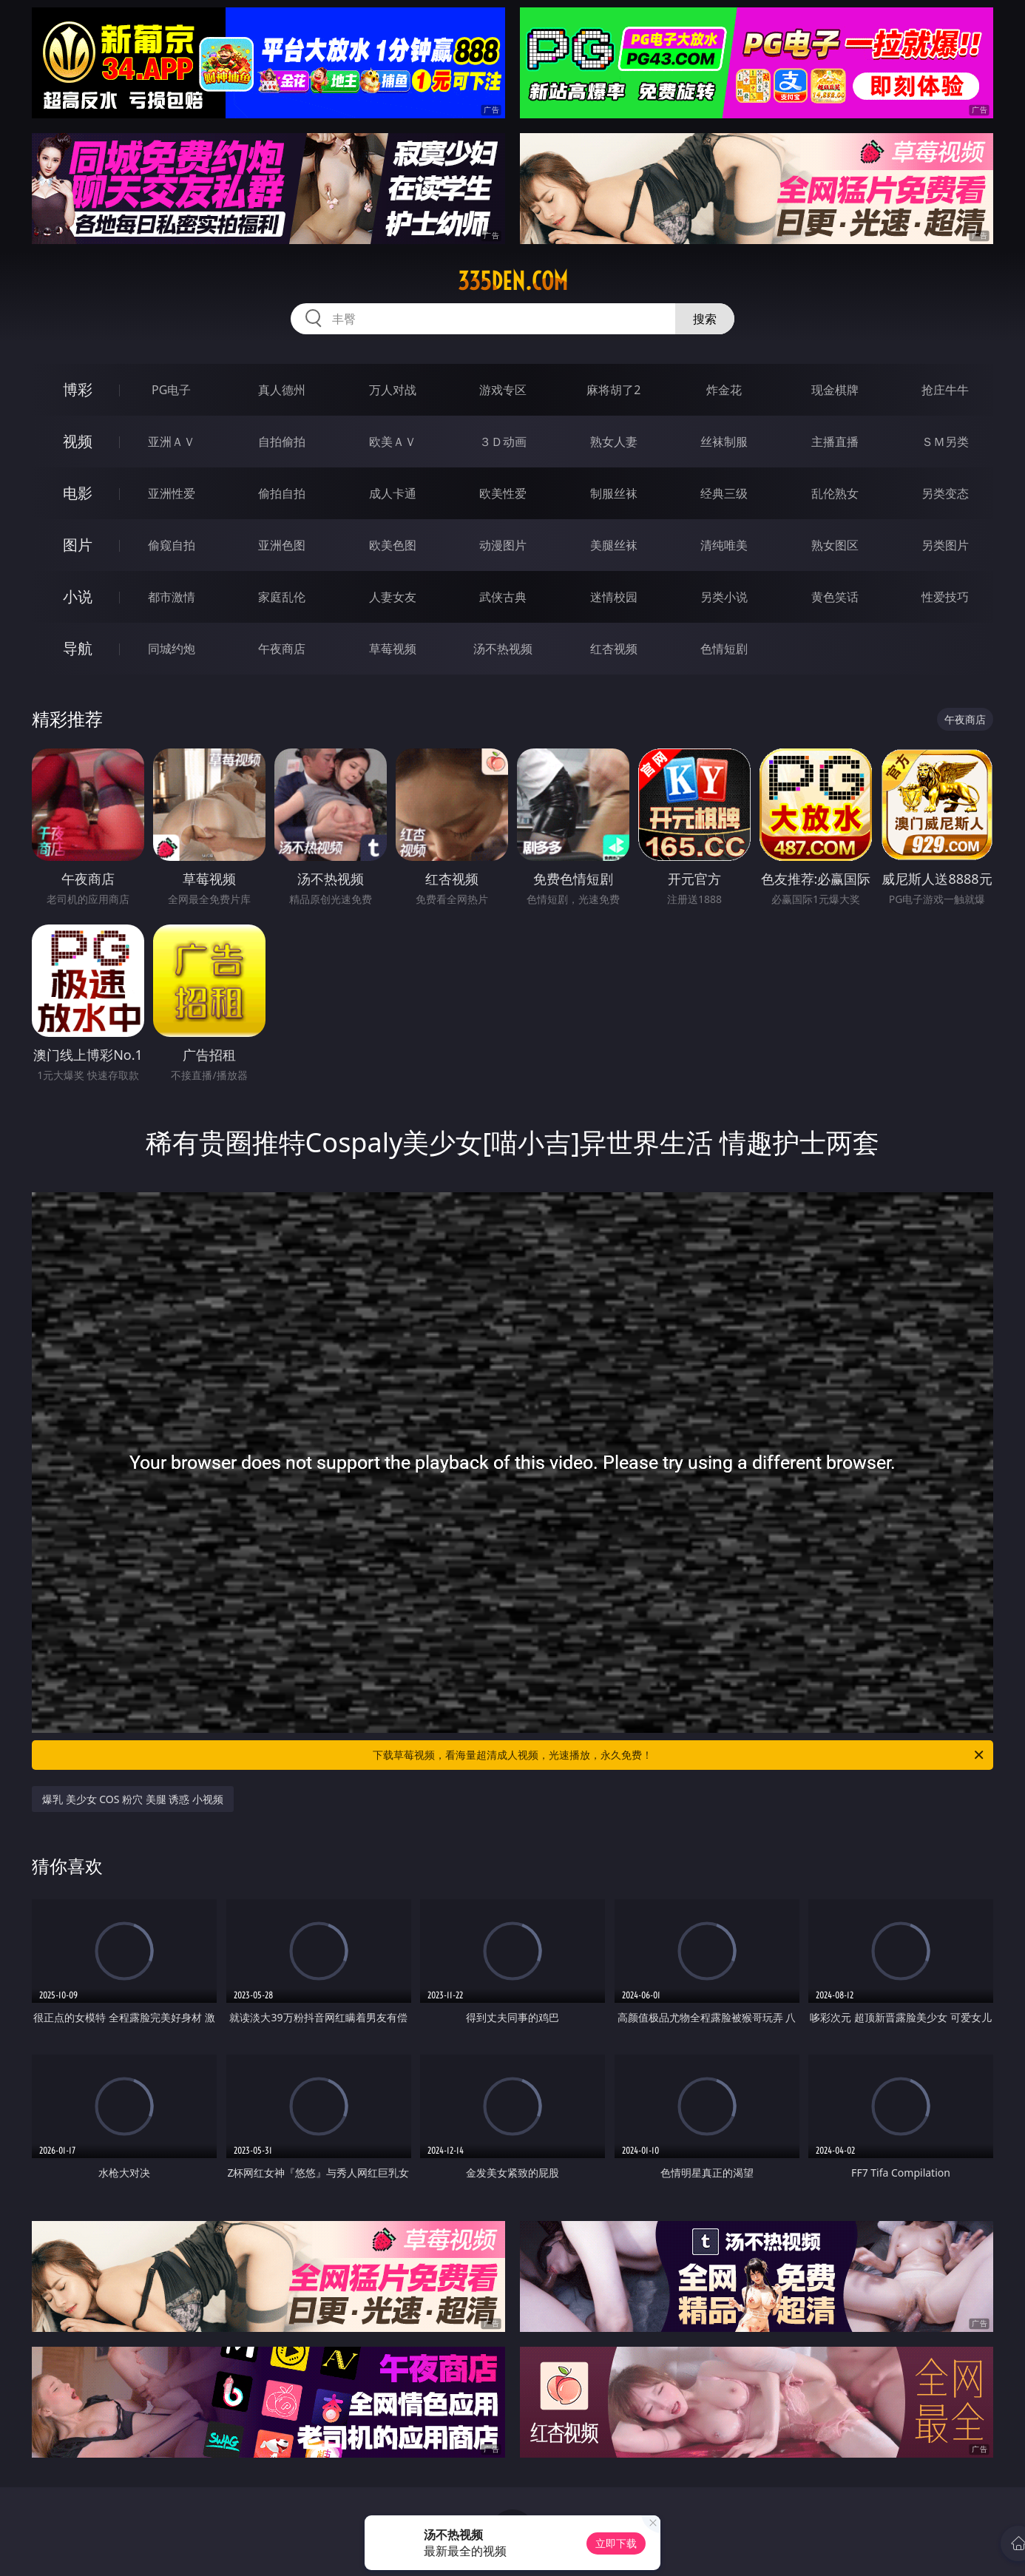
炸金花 (724, 390)
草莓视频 (392, 648)
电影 (77, 493)
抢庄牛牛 (945, 390)
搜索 (705, 319)
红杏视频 (613, 648)
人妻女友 (392, 597)
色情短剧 (724, 648)
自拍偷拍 (281, 441)
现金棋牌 (835, 390)
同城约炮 (171, 648)
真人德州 (281, 390)
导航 (77, 648)
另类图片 (945, 545)
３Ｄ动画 (503, 441)
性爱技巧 (945, 597)
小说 (77, 596)
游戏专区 (503, 390)
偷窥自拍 (171, 545)
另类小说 (724, 597)
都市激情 (171, 597)
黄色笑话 (835, 597)
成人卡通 (392, 493)
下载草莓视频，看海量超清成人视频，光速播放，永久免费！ (679, 1755)
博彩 (77, 389)
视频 (77, 441)
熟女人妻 (613, 441)
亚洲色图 (281, 545)
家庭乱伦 (281, 597)
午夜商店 (281, 648)
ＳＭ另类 (945, 441)
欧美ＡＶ (392, 441)
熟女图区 (835, 545)
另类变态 (945, 493)
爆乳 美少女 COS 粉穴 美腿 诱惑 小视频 (132, 1799)
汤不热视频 (502, 648)
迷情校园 (613, 597)
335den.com (513, 281)
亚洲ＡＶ (171, 441)
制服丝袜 (613, 493)
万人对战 (392, 390)
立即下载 (616, 2543)
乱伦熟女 (835, 493)
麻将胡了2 (613, 390)
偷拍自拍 (281, 493)
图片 (77, 545)
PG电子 (171, 390)
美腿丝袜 (613, 545)
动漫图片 (503, 545)
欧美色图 (392, 545)
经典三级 (724, 493)
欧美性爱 (503, 493)
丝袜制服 (724, 441)
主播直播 (835, 441)
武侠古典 (503, 597)
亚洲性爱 (171, 493)
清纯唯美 (724, 545)
